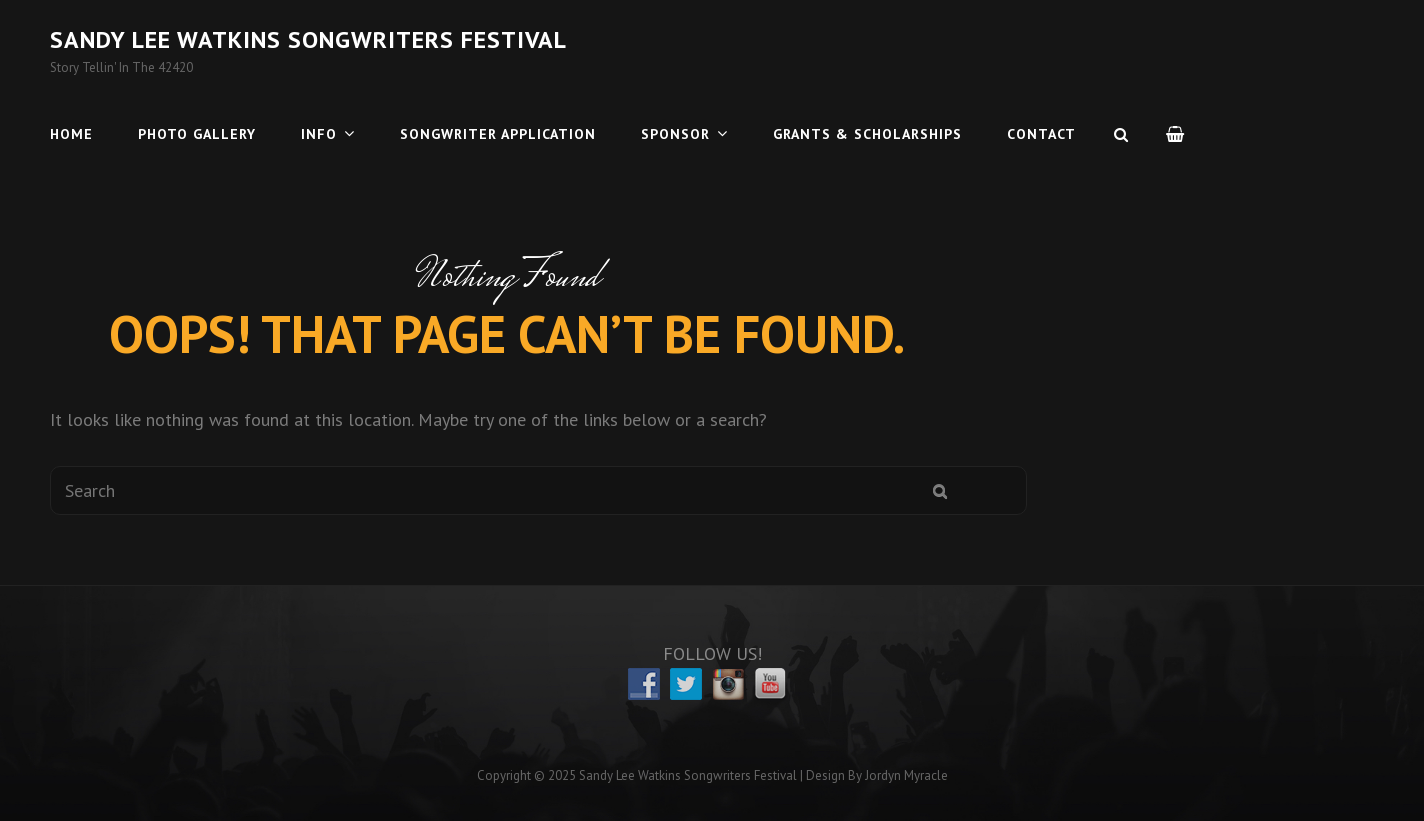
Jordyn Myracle (906, 775)
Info (319, 134)
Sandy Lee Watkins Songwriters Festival (308, 39)
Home (71, 134)
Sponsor (675, 134)
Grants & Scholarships (867, 134)
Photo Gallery (197, 134)
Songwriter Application (498, 134)
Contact (1041, 134)
